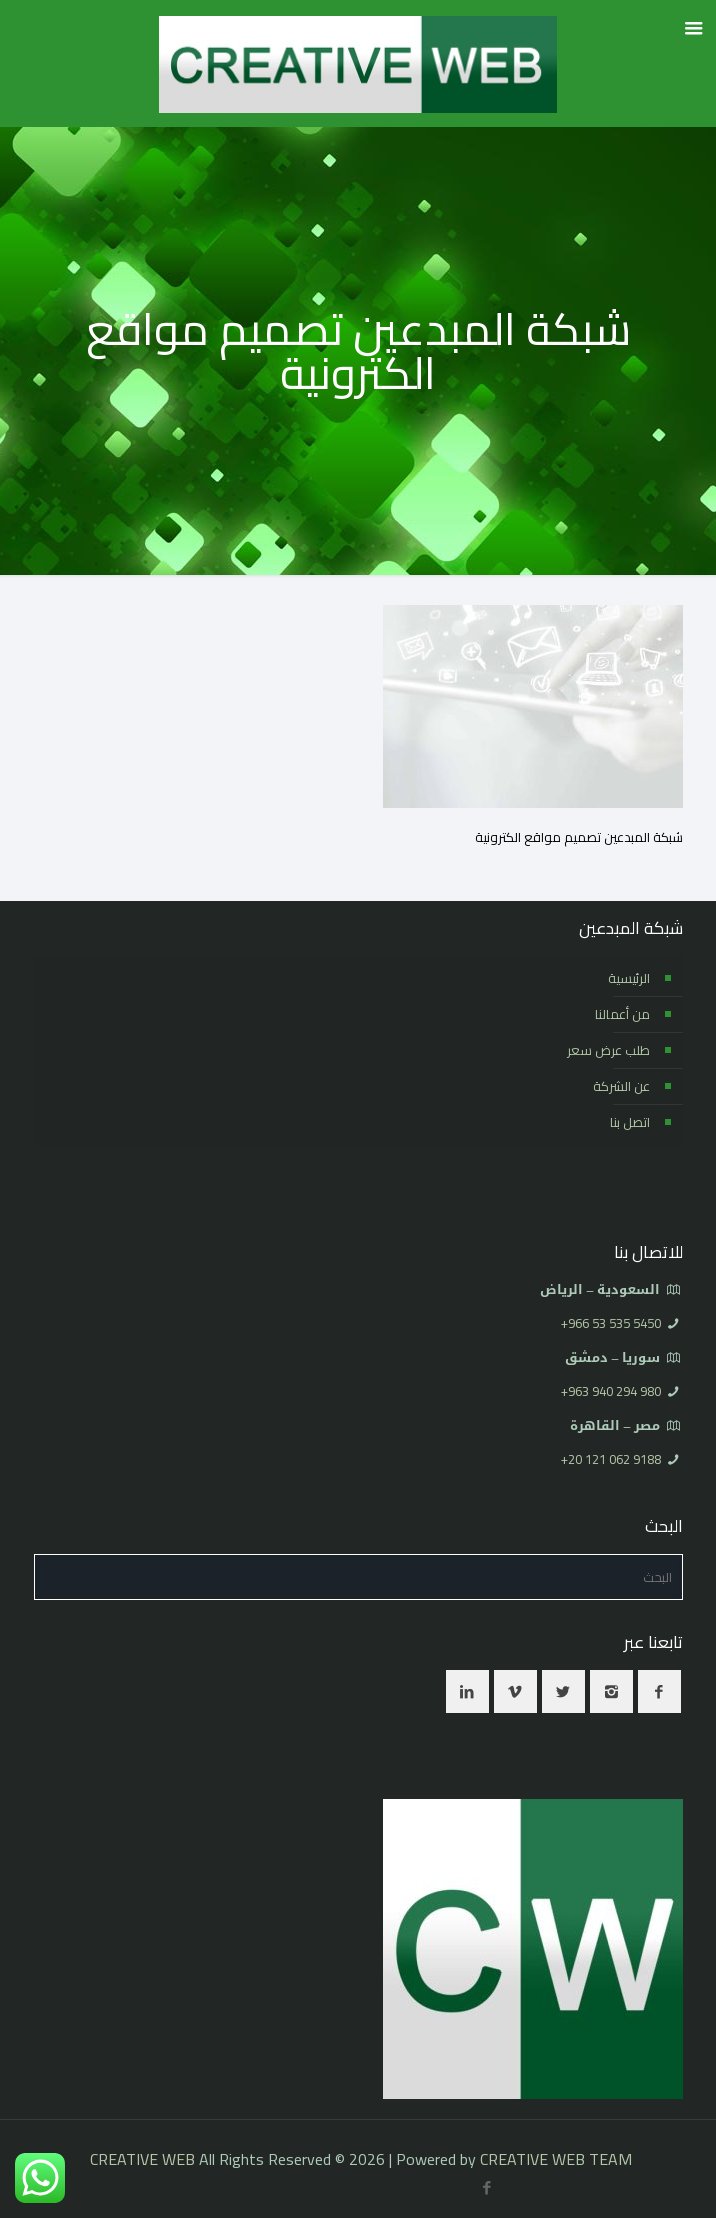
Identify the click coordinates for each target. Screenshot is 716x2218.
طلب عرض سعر (608, 1050)
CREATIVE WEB (142, 2159)
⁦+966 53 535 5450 (611, 1323)
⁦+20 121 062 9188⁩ (611, 1459)
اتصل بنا (630, 1122)
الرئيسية (629, 978)
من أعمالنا (622, 1014)
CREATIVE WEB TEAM (556, 2159)
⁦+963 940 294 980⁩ (611, 1391)
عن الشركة (621, 1086)
